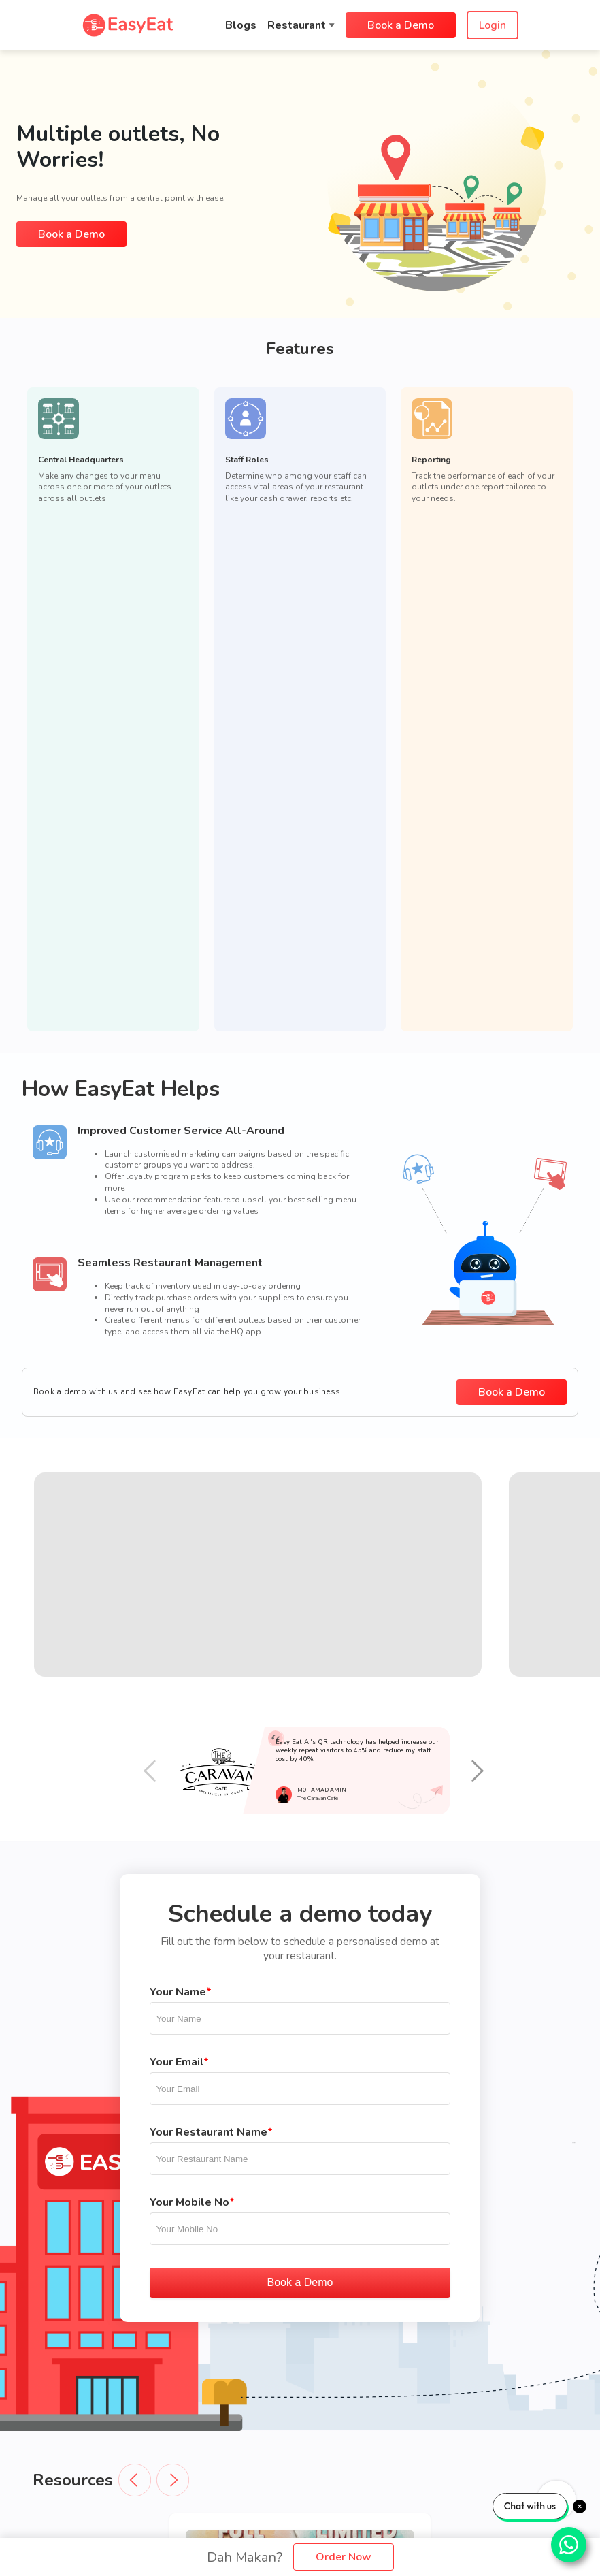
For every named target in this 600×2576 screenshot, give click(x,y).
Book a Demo (400, 25)
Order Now (343, 2556)
